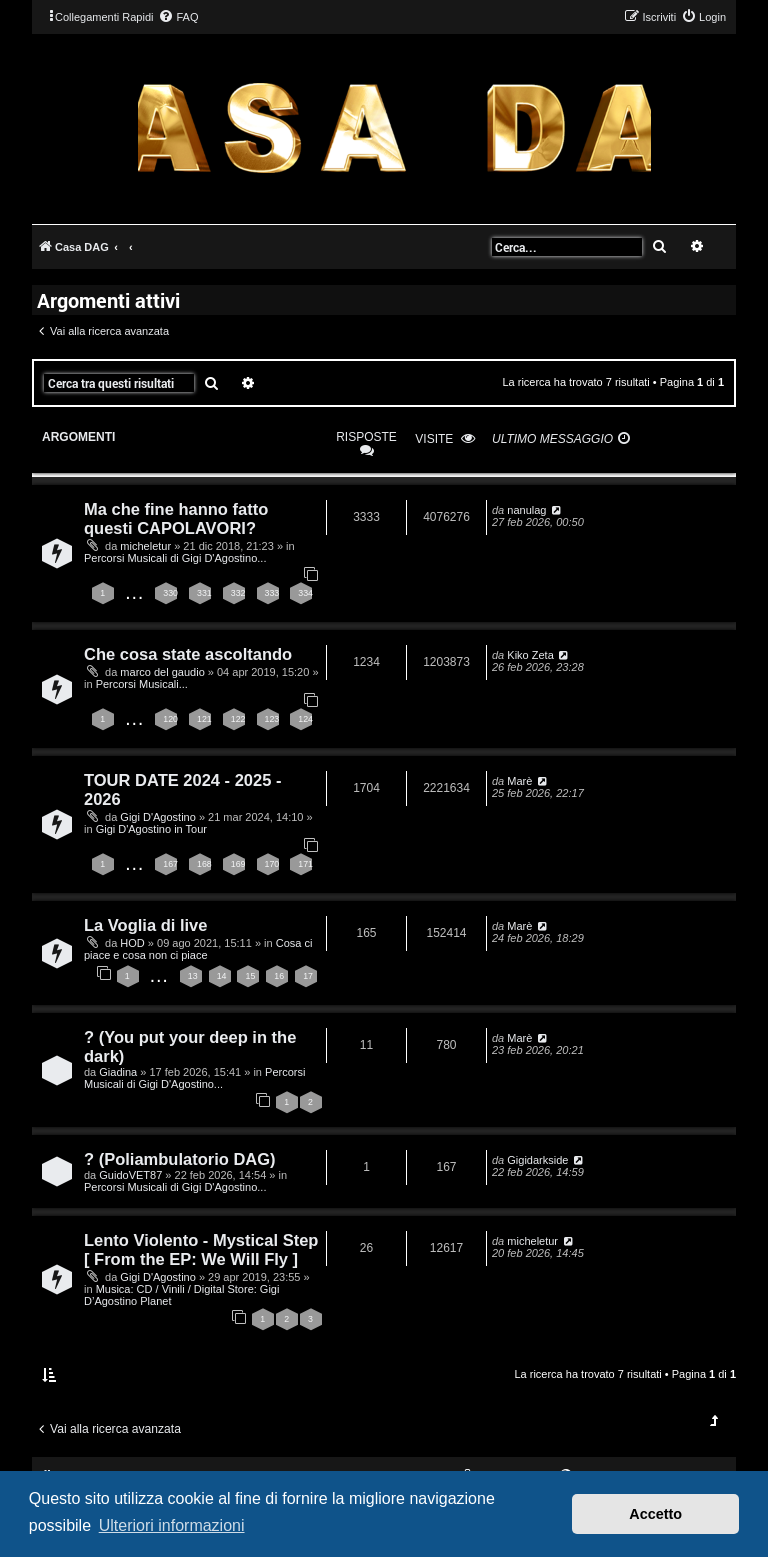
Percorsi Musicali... (142, 684)
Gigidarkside (537, 1160)
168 (204, 864)
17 (308, 976)
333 (272, 593)
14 (222, 976)
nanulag (526, 510)
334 (305, 593)
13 (193, 976)
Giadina (118, 1072)
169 (238, 864)
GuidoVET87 (130, 1175)
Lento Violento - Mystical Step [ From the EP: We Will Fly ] (201, 1249)
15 (250, 976)
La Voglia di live (145, 925)
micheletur (145, 546)
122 (238, 719)
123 (272, 719)
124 (305, 719)
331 (204, 593)
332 (238, 593)
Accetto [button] (655, 1514)
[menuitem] (178, 17)
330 (170, 593)
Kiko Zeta (530, 655)
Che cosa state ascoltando (188, 654)
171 (305, 864)
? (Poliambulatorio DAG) (180, 1159)
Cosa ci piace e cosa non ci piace (198, 949)
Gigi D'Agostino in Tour (151, 829)
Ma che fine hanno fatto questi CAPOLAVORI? (176, 518)
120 (170, 719)
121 (204, 719)
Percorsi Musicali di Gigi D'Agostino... (175, 558)
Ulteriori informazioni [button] (172, 1525)
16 (279, 976)
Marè (519, 781)
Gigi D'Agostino (157, 817)
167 (170, 864)
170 (272, 864)
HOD (132, 943)
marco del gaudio (162, 672)
